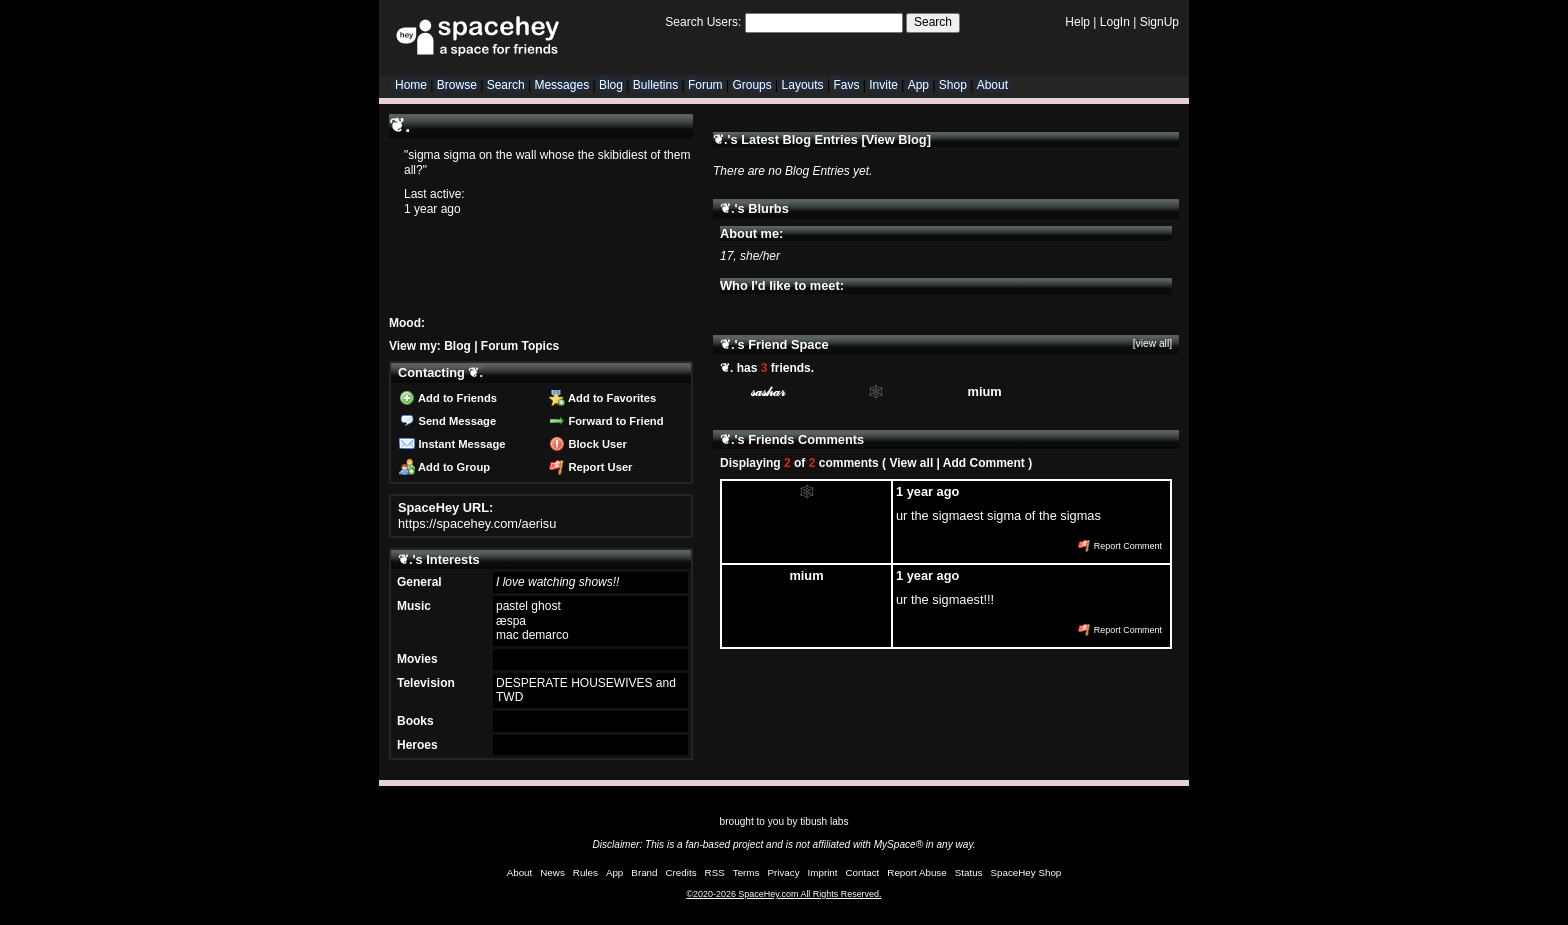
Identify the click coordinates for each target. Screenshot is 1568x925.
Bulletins (655, 85)
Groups (751, 85)
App (918, 85)
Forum (705, 85)
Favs (846, 85)
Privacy (783, 872)
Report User (590, 467)
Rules (585, 872)
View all (911, 463)
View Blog (896, 139)
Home (411, 85)
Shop (953, 85)
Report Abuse (916, 872)
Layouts (803, 85)
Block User (588, 444)
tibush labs (824, 821)
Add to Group (444, 467)
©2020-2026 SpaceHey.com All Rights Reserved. (783, 894)
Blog (611, 85)
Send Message (447, 421)
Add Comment (984, 463)
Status (969, 872)
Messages (561, 85)
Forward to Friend (606, 421)
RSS (715, 872)
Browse (457, 85)
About (992, 85)
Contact (863, 872)
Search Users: (703, 22)
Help (1077, 22)
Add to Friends (448, 398)
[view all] (1152, 343)
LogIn (1115, 22)
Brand (644, 872)
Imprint (823, 872)
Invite (883, 85)
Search (933, 22)
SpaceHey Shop (1026, 872)
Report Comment (1120, 546)
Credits (681, 872)
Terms (746, 872)
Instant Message (452, 444)
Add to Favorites (602, 398)
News (552, 872)
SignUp (1159, 22)
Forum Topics (520, 346)
